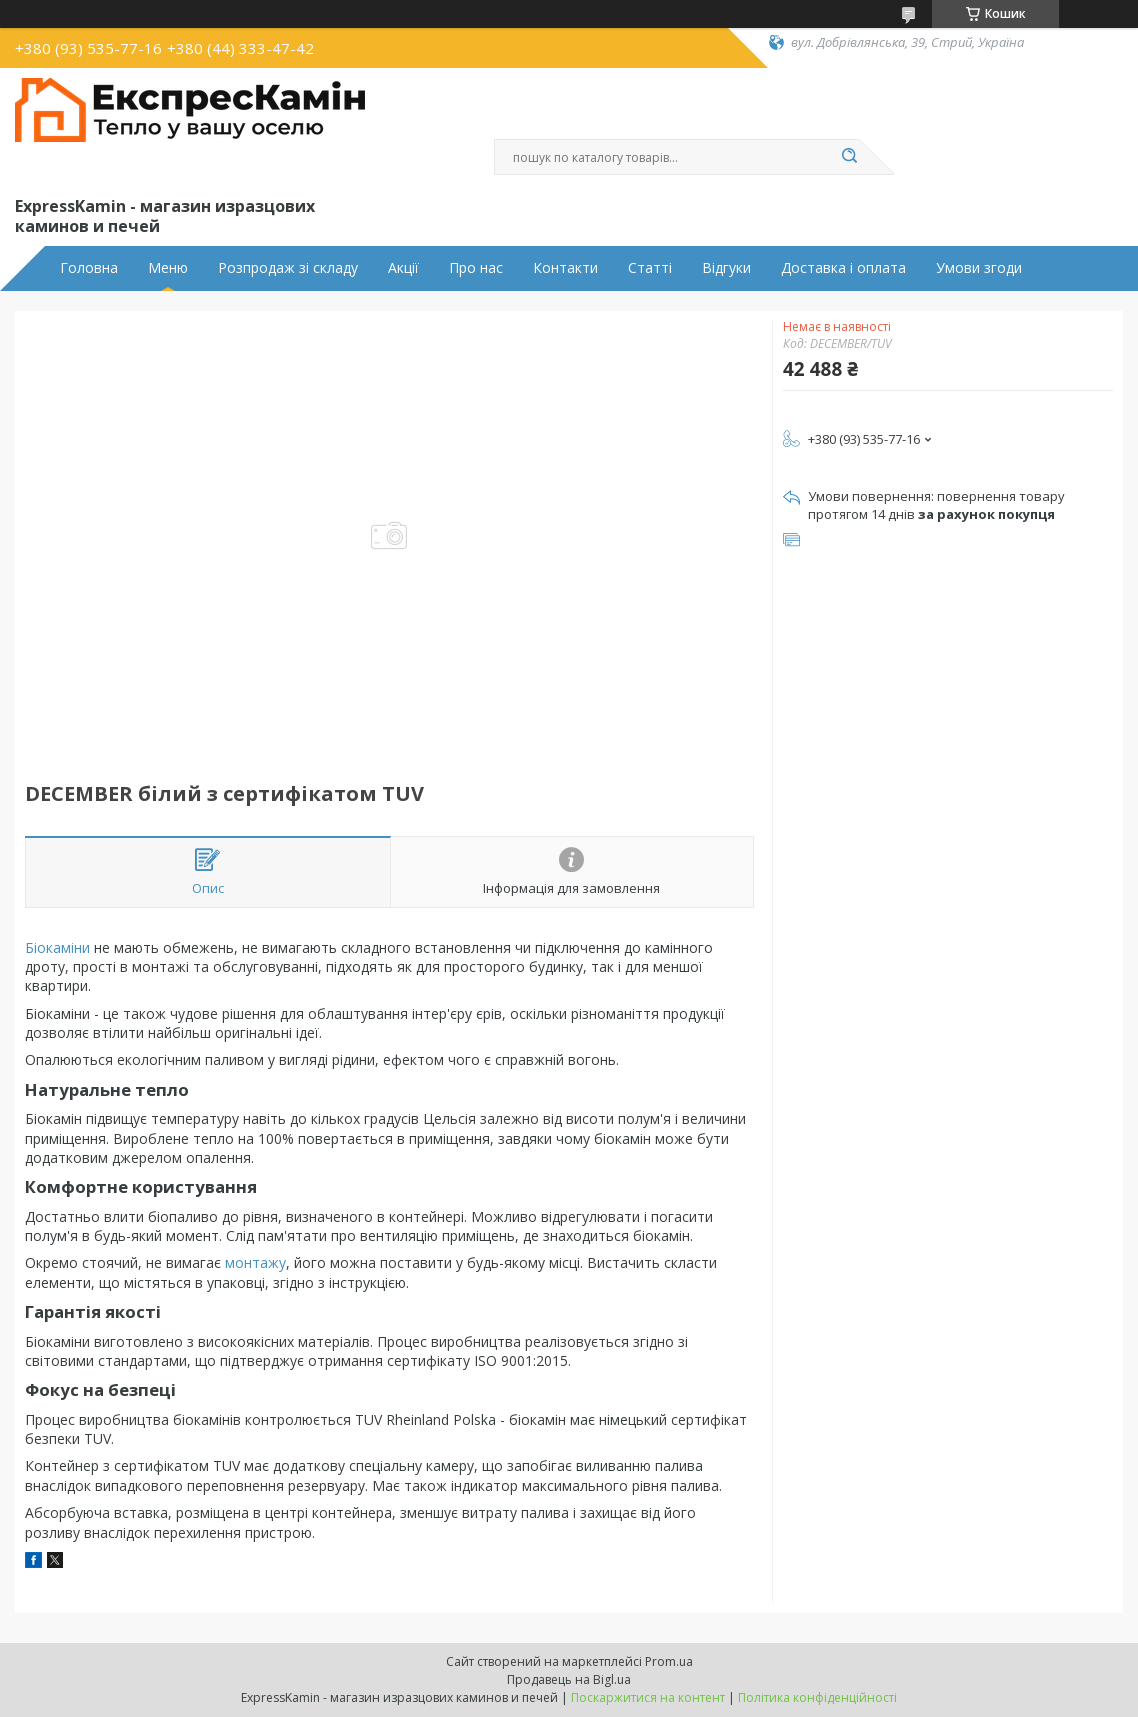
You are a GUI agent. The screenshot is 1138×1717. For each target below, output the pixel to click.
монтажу (255, 1262)
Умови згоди (979, 268)
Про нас (476, 268)
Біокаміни (57, 947)
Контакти (565, 268)
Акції (403, 268)
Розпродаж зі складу (288, 268)
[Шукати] (849, 157)
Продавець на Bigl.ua (569, 1679)
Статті (650, 268)
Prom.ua (669, 1661)
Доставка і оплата (843, 268)
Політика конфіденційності (817, 1697)
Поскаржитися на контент (648, 1697)
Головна (89, 268)
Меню (168, 268)
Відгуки (726, 268)
